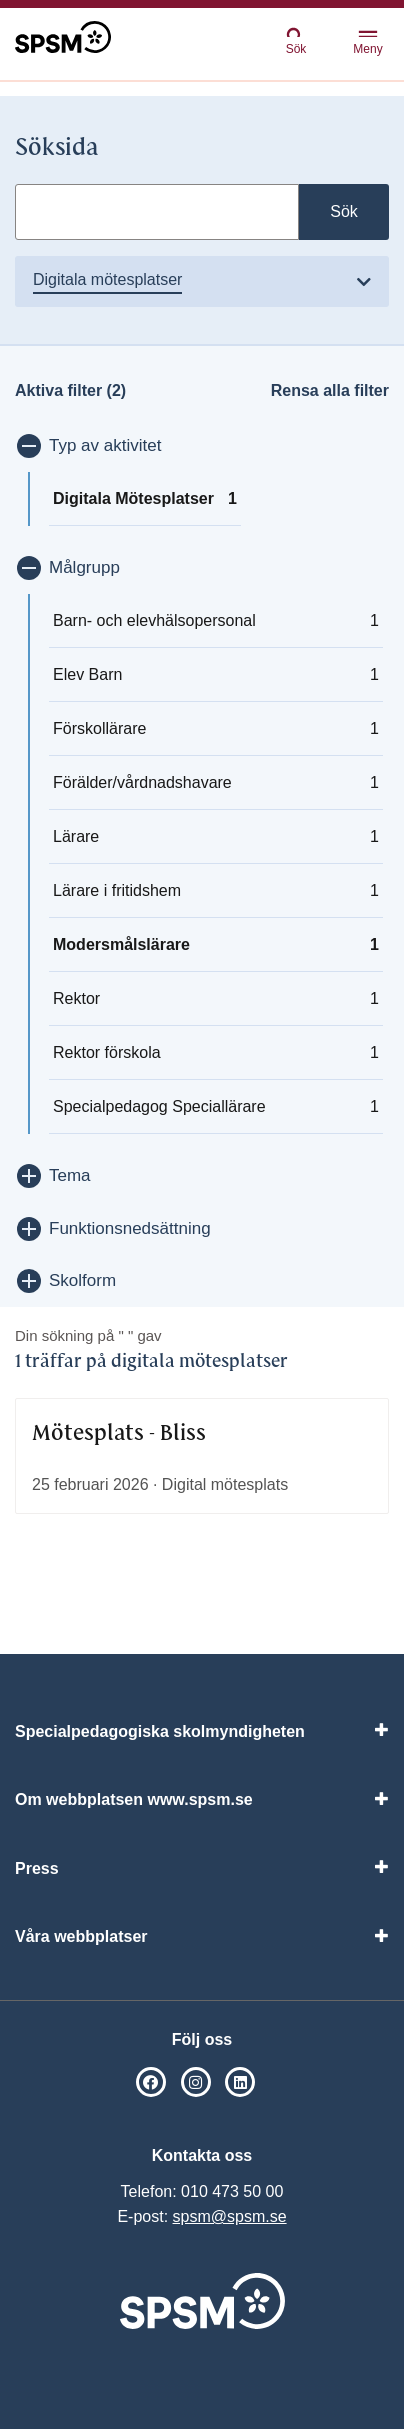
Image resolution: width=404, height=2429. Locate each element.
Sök (296, 40)
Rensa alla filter (330, 390)
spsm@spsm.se (230, 2216)
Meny (367, 43)
